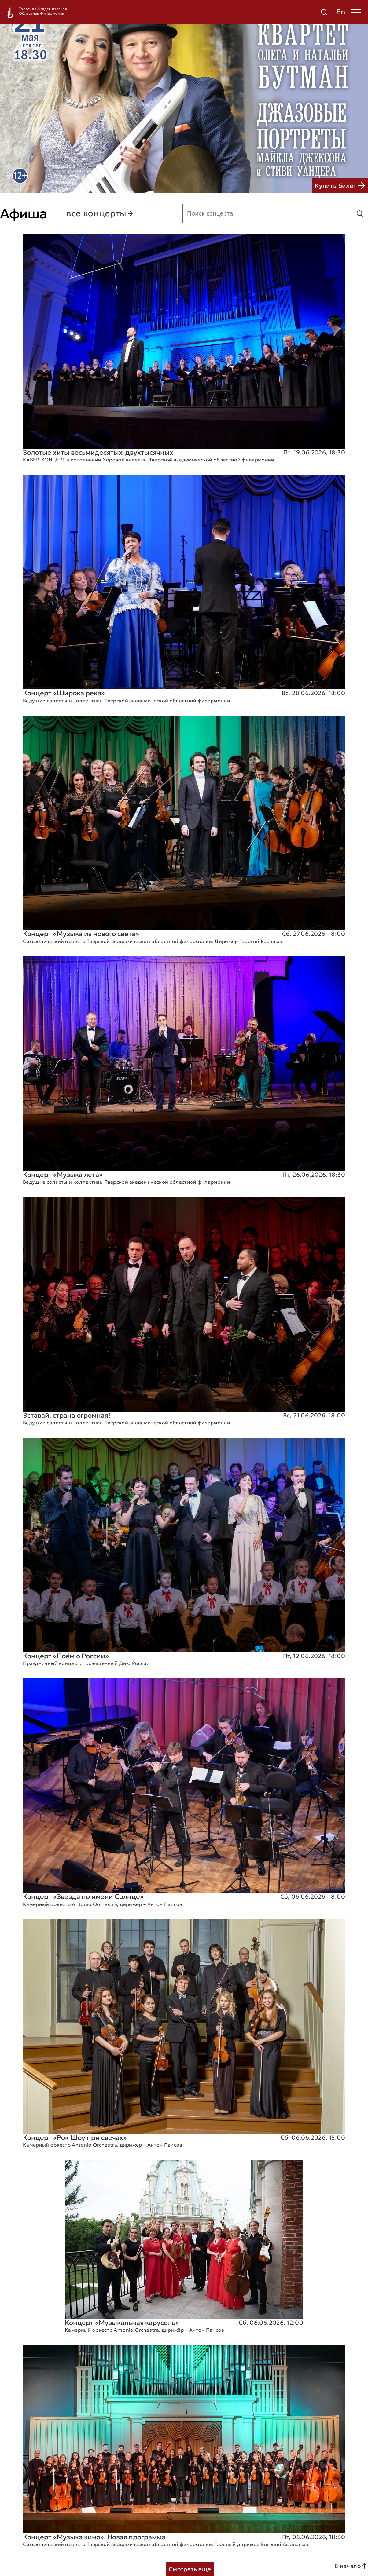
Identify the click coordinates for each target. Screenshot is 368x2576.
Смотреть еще (190, 2569)
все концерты (100, 213)
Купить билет (340, 186)
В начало (351, 2566)
